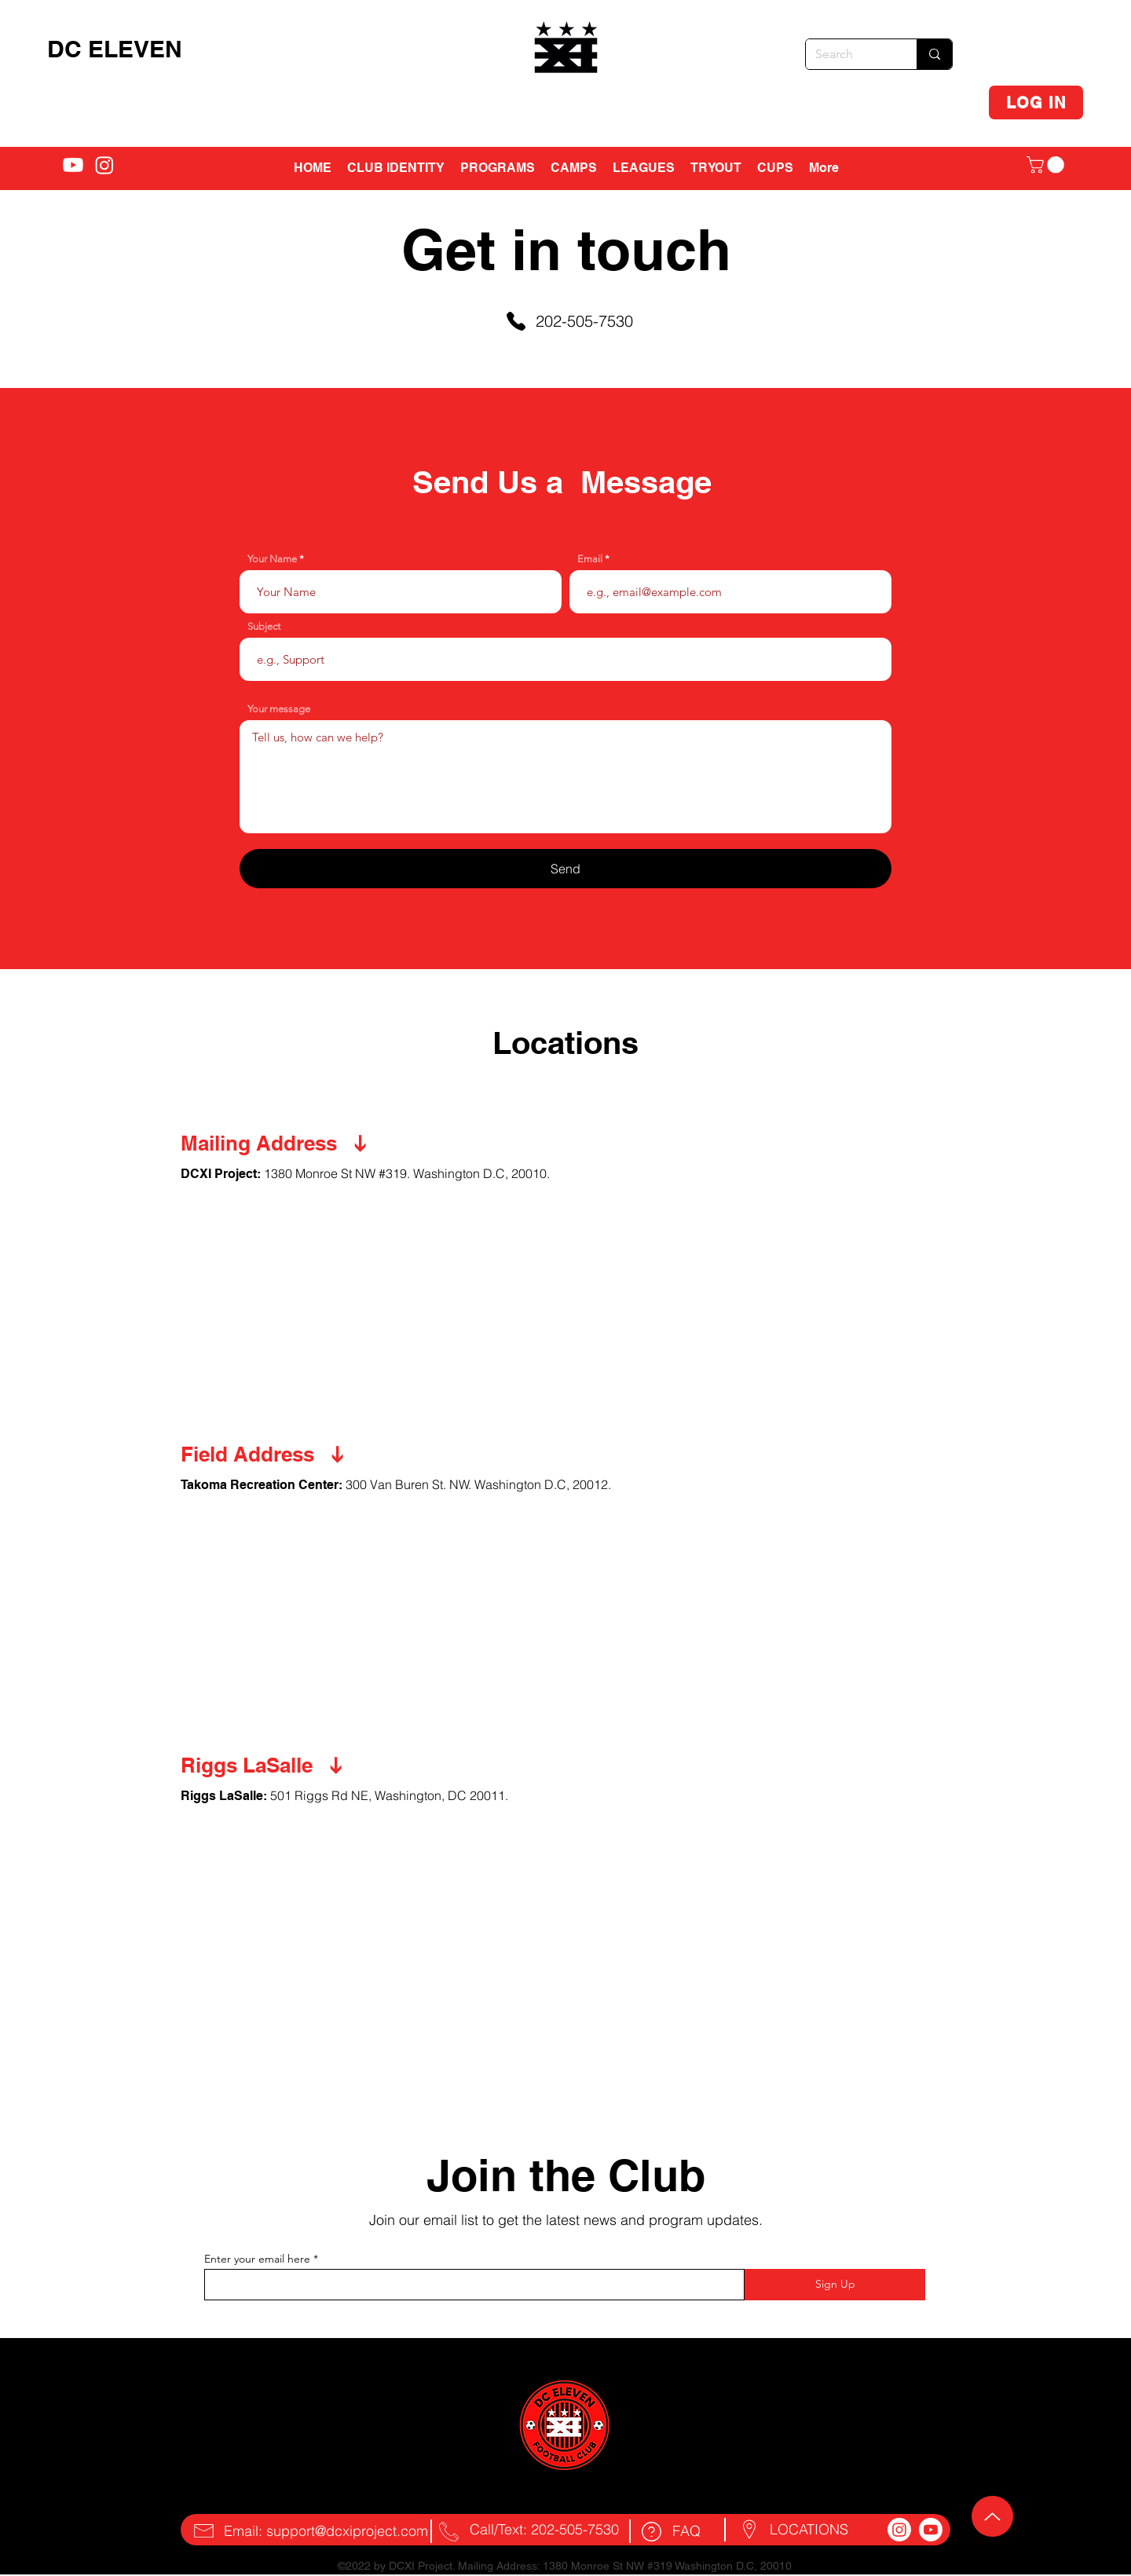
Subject (263, 626)
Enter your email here (257, 2258)
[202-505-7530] (568, 321)
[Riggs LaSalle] (314, 1765)
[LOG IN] (1036, 102)
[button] (574, 168)
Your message (278, 709)
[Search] (849, 54)
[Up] (992, 2516)
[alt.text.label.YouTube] (73, 165)
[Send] (565, 868)
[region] (567, 54)
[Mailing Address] (314, 1143)
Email (589, 559)
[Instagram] (899, 2529)
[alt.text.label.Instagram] (104, 165)
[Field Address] (314, 1454)
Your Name (272, 559)
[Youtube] (930, 2529)
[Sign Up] (835, 2284)
